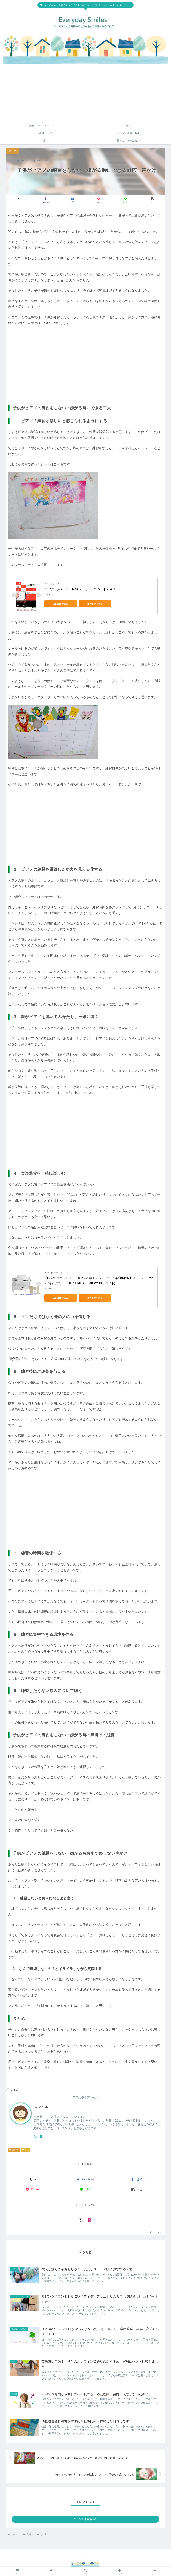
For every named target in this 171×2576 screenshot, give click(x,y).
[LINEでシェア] (125, 200)
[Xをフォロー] (35, 2136)
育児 (25, 2149)
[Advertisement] (85, 95)
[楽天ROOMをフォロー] (41, 2136)
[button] (152, 200)
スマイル (41, 2107)
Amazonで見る (60, 604)
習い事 (14, 2149)
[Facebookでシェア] (45, 200)
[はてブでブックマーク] (72, 200)
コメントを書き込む (85, 2519)
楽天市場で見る (94, 604)
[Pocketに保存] (99, 200)
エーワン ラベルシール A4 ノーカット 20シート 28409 (79, 589)
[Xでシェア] (19, 200)
